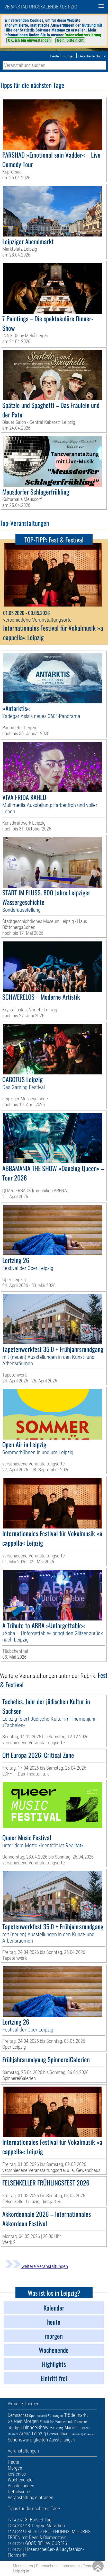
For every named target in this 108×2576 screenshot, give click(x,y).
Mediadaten (23, 2565)
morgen (69, 56)
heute (54, 56)
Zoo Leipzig (56, 2428)
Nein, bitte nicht (70, 40)
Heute (90, 2434)
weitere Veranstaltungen (36, 2266)
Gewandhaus (58, 2433)
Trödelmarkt (76, 2415)
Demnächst (18, 2415)
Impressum (70, 2565)
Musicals (72, 2427)
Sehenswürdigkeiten (28, 2440)
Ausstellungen (62, 2439)
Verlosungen (78, 2434)
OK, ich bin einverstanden (29, 40)
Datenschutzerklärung (83, 35)
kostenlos (17, 2474)
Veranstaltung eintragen (30, 2497)
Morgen (31, 2421)
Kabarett (42, 2416)
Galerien (15, 2421)
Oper (32, 2416)
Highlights (15, 2428)
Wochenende (64, 2422)
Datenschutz (46, 2565)
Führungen (55, 2416)
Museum (13, 2434)
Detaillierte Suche (91, 56)
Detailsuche (19, 2492)
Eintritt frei (47, 2422)
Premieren (81, 2422)
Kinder (85, 2428)
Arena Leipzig (32, 2433)
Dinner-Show (35, 2427)
